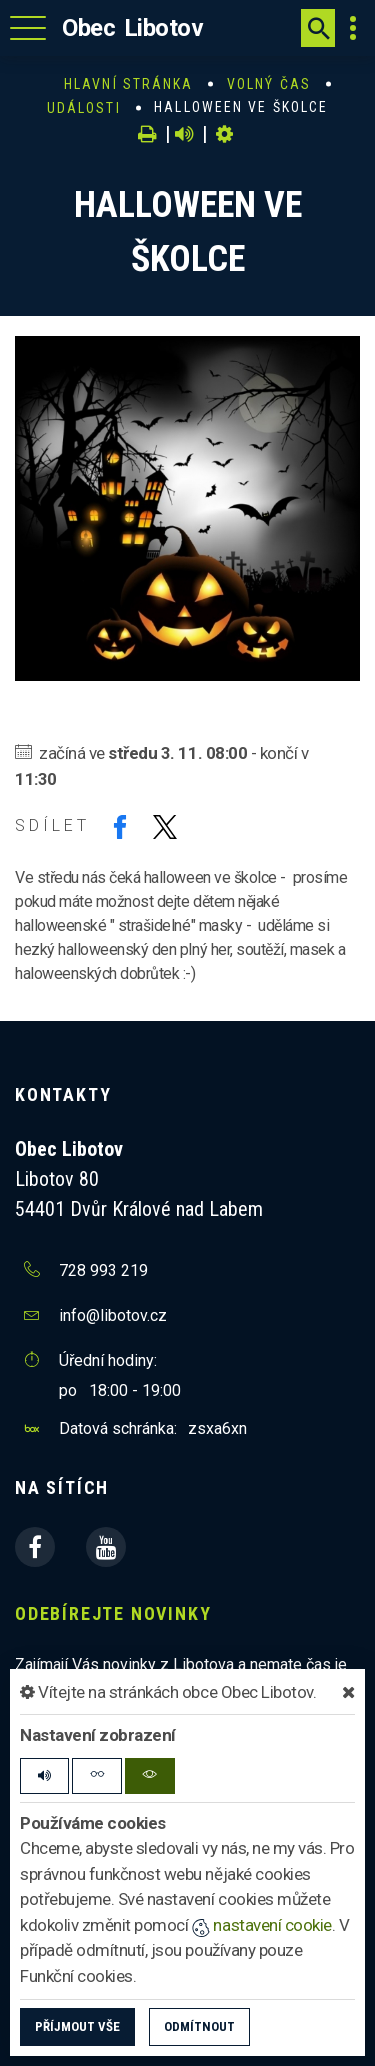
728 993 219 (103, 1270)
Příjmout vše (77, 2026)
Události (84, 108)
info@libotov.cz (113, 1315)
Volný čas (269, 84)
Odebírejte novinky (113, 1613)
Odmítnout (199, 2026)
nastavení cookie (262, 1925)
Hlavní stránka (128, 84)
